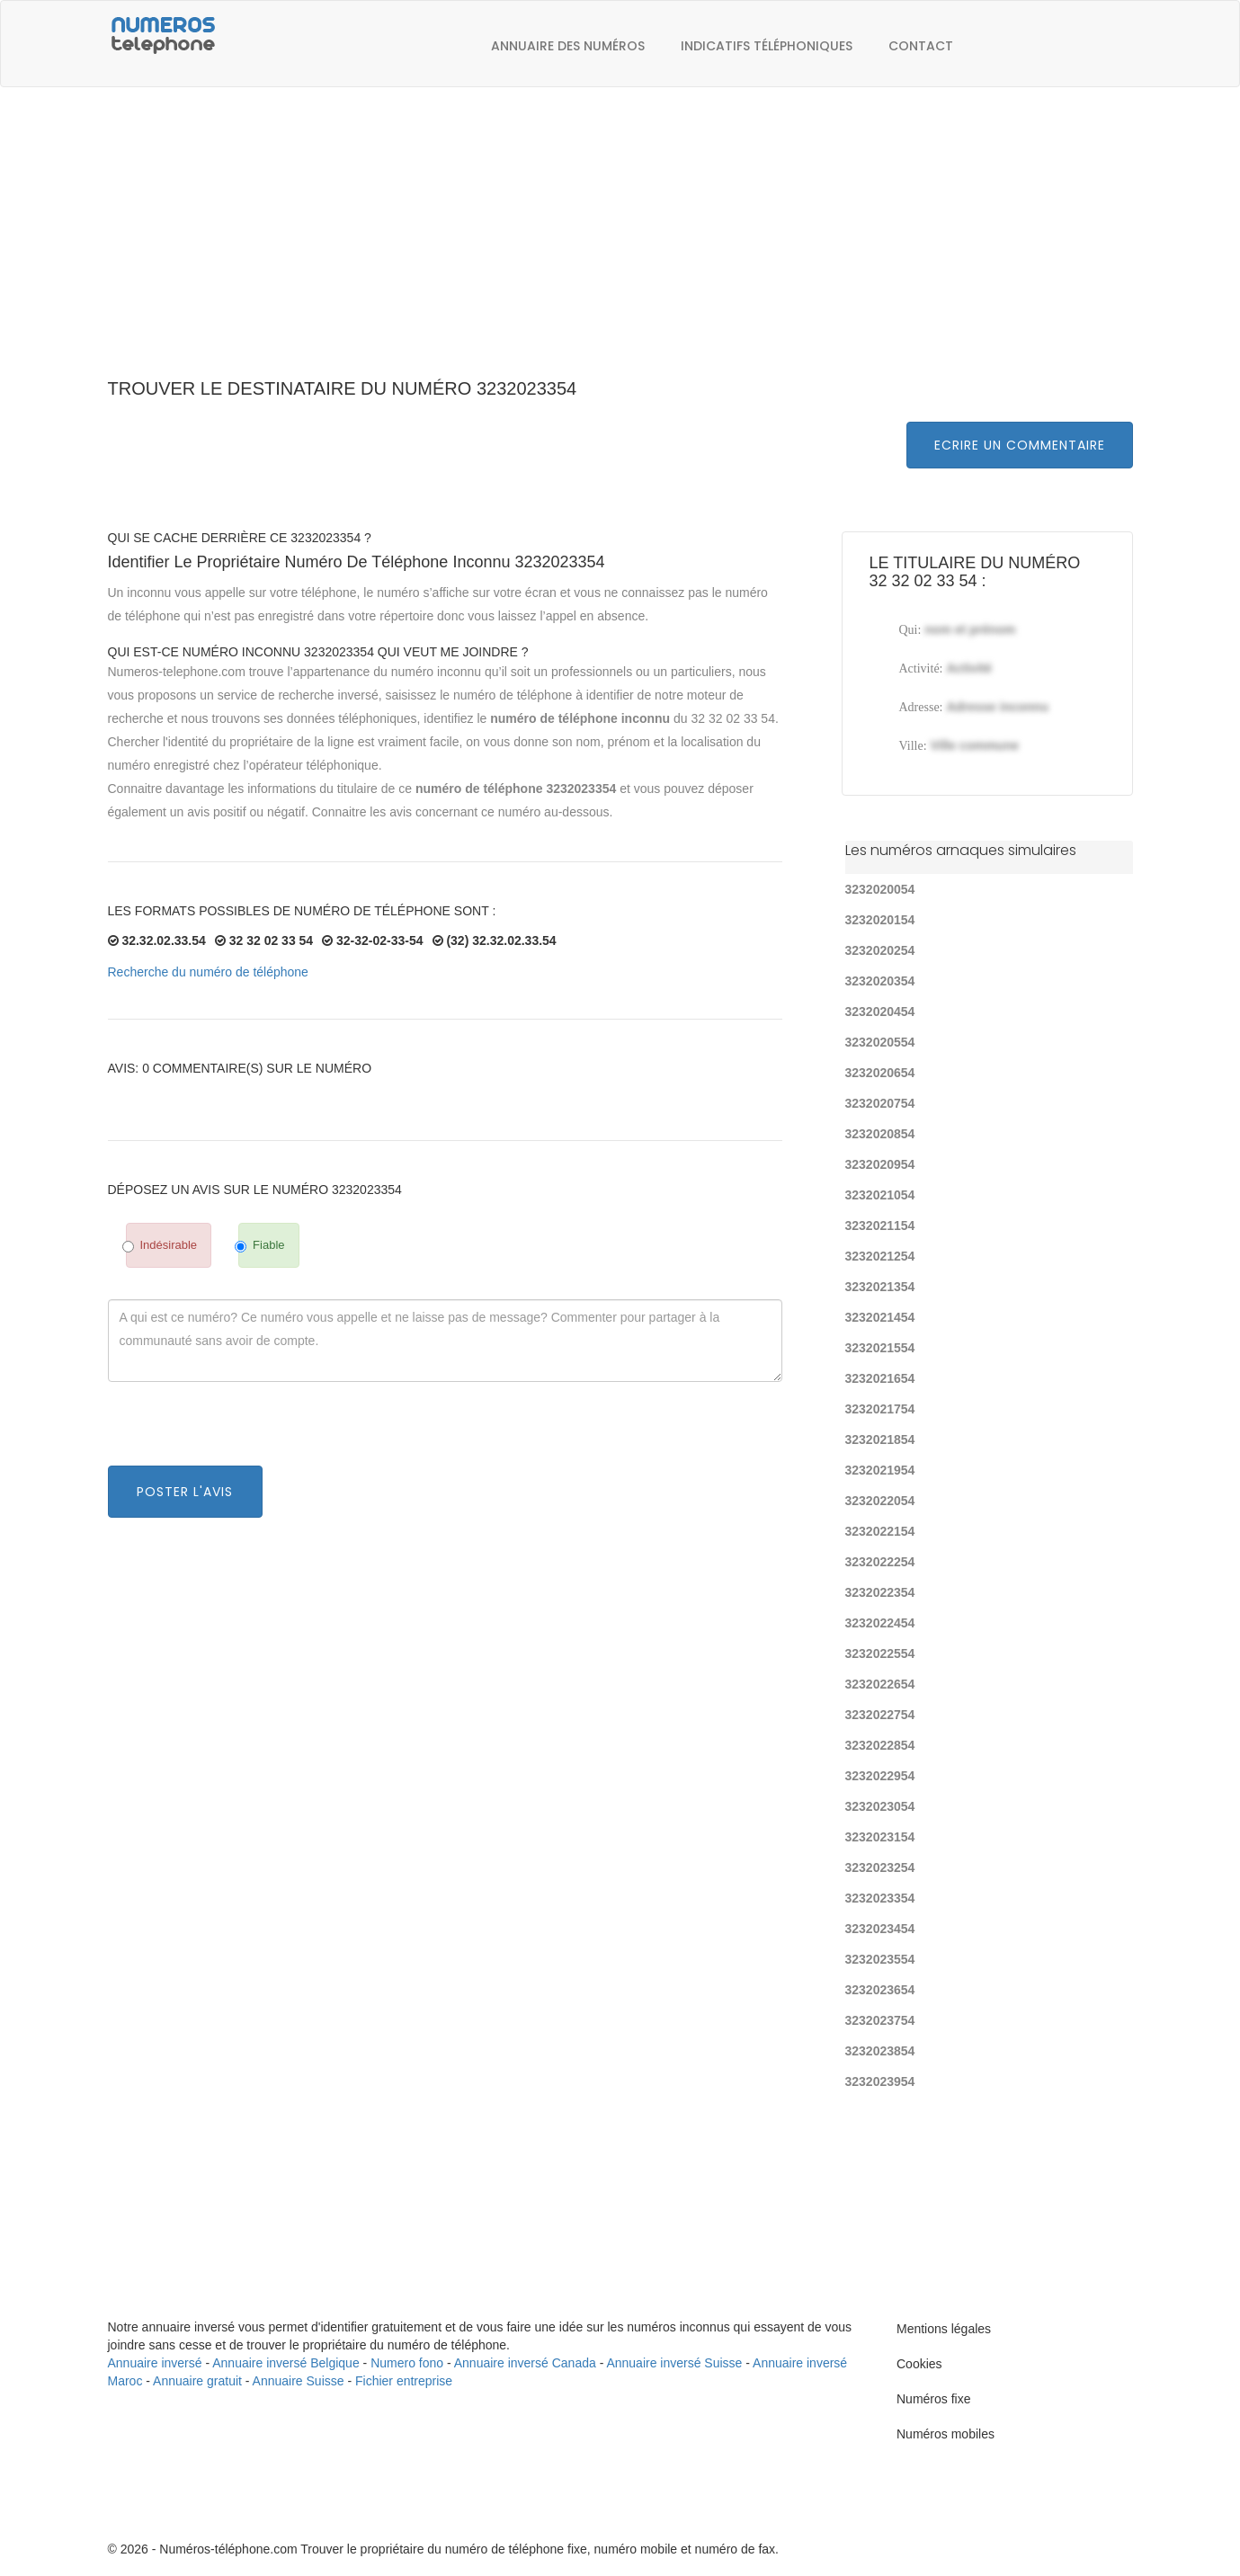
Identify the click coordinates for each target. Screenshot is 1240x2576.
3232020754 (880, 1103)
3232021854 (880, 1439)
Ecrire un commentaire (1019, 445)
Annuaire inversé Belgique (285, 2363)
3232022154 (880, 1531)
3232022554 (880, 1653)
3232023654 (880, 1990)
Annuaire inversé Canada (525, 2363)
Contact (920, 46)
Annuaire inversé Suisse (674, 2363)
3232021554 (880, 1348)
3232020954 (880, 1164)
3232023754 (880, 2020)
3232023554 (880, 1959)
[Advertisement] (620, 243)
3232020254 (880, 950)
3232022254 (880, 1562)
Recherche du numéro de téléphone (208, 972)
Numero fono (406, 2363)
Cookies (919, 2364)
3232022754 (880, 1714)
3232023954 (880, 2081)
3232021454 (880, 1317)
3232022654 (880, 1684)
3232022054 (880, 1500)
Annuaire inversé (155, 2363)
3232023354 (880, 1898)
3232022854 (880, 1745)
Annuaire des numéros (568, 46)
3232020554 (880, 1042)
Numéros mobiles (946, 2434)
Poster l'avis (185, 1492)
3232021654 (880, 1378)
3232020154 (880, 920)
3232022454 (880, 1623)
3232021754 (880, 1409)
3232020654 (880, 1072)
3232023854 (880, 2051)
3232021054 (880, 1195)
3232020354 (880, 981)
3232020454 (880, 1011)
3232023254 (880, 1867)
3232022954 (880, 1776)
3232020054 (880, 889)
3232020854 (880, 1134)
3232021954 (880, 1470)
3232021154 (880, 1225)
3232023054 (880, 1806)
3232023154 (880, 1837)
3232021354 (880, 1286)
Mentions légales (944, 2329)
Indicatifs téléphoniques (766, 46)
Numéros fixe (933, 2399)
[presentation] (244, 1430)
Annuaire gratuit (197, 2381)
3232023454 (880, 1928)
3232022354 (880, 1592)
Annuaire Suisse (298, 2381)
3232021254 (880, 1256)
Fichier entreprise (403, 2381)
